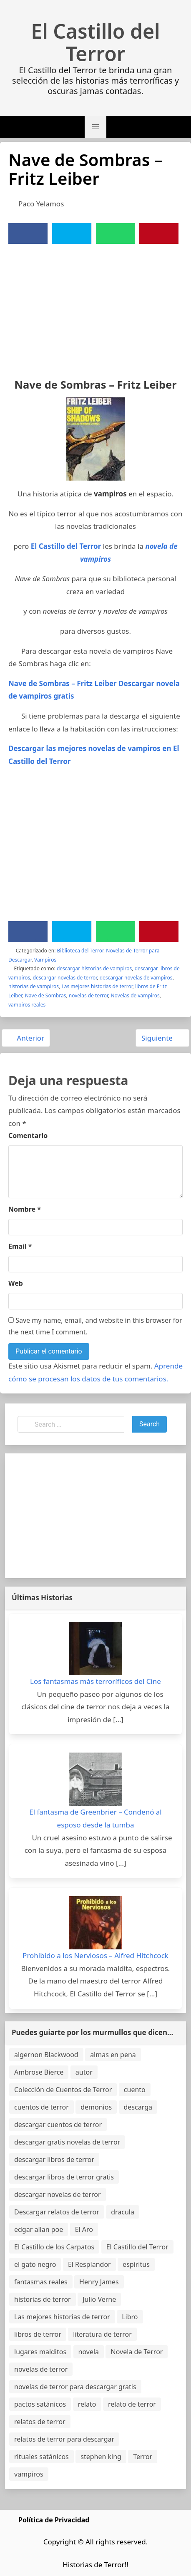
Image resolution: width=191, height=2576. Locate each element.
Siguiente (161, 1038)
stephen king (100, 2456)
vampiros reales (26, 1004)
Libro (130, 2316)
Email (20, 1246)
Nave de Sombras (45, 995)
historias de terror (42, 2299)
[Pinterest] (159, 233)
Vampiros (45, 959)
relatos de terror (39, 2421)
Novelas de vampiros (135, 995)
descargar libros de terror (54, 2159)
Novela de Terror (137, 2351)
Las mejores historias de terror (96, 986)
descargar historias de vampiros (94, 968)
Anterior (26, 1038)
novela (88, 2351)
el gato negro (35, 2264)
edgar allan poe (38, 2229)
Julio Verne (99, 2299)
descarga (138, 2107)
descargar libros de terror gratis (64, 2177)
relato (87, 2404)
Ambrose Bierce (38, 2072)
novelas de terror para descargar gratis (75, 2386)
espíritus (136, 2264)
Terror (142, 2456)
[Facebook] (28, 233)
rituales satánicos (41, 2456)
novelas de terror (88, 995)
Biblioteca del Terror (80, 950)
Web (15, 1283)
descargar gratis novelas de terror (67, 2142)
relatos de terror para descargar (64, 2439)
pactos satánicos (40, 2404)
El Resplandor (89, 2264)
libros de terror (37, 2334)
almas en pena (113, 2054)
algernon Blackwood (46, 2054)
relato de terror (132, 2404)
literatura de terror (102, 2334)
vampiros (28, 2474)
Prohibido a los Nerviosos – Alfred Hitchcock (95, 1955)
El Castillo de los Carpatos (54, 2246)
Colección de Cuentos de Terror (63, 2089)
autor (84, 2072)
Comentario (28, 1135)
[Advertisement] (95, 306)
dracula (122, 2212)
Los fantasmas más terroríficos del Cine (95, 1681)
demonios (96, 2107)
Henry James (99, 2281)
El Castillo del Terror (95, 42)
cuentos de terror (41, 2107)
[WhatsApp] (115, 233)
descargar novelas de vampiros (136, 977)
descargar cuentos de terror (58, 2124)
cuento (135, 2089)
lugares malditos (40, 2351)
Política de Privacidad (53, 2519)
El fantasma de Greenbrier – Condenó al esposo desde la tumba (95, 1818)
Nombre (24, 1209)
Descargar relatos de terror (56, 2212)
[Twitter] (71, 233)
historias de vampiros (33, 986)
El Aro (84, 2229)
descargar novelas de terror (65, 977)
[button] (95, 127)
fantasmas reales (41, 2281)
